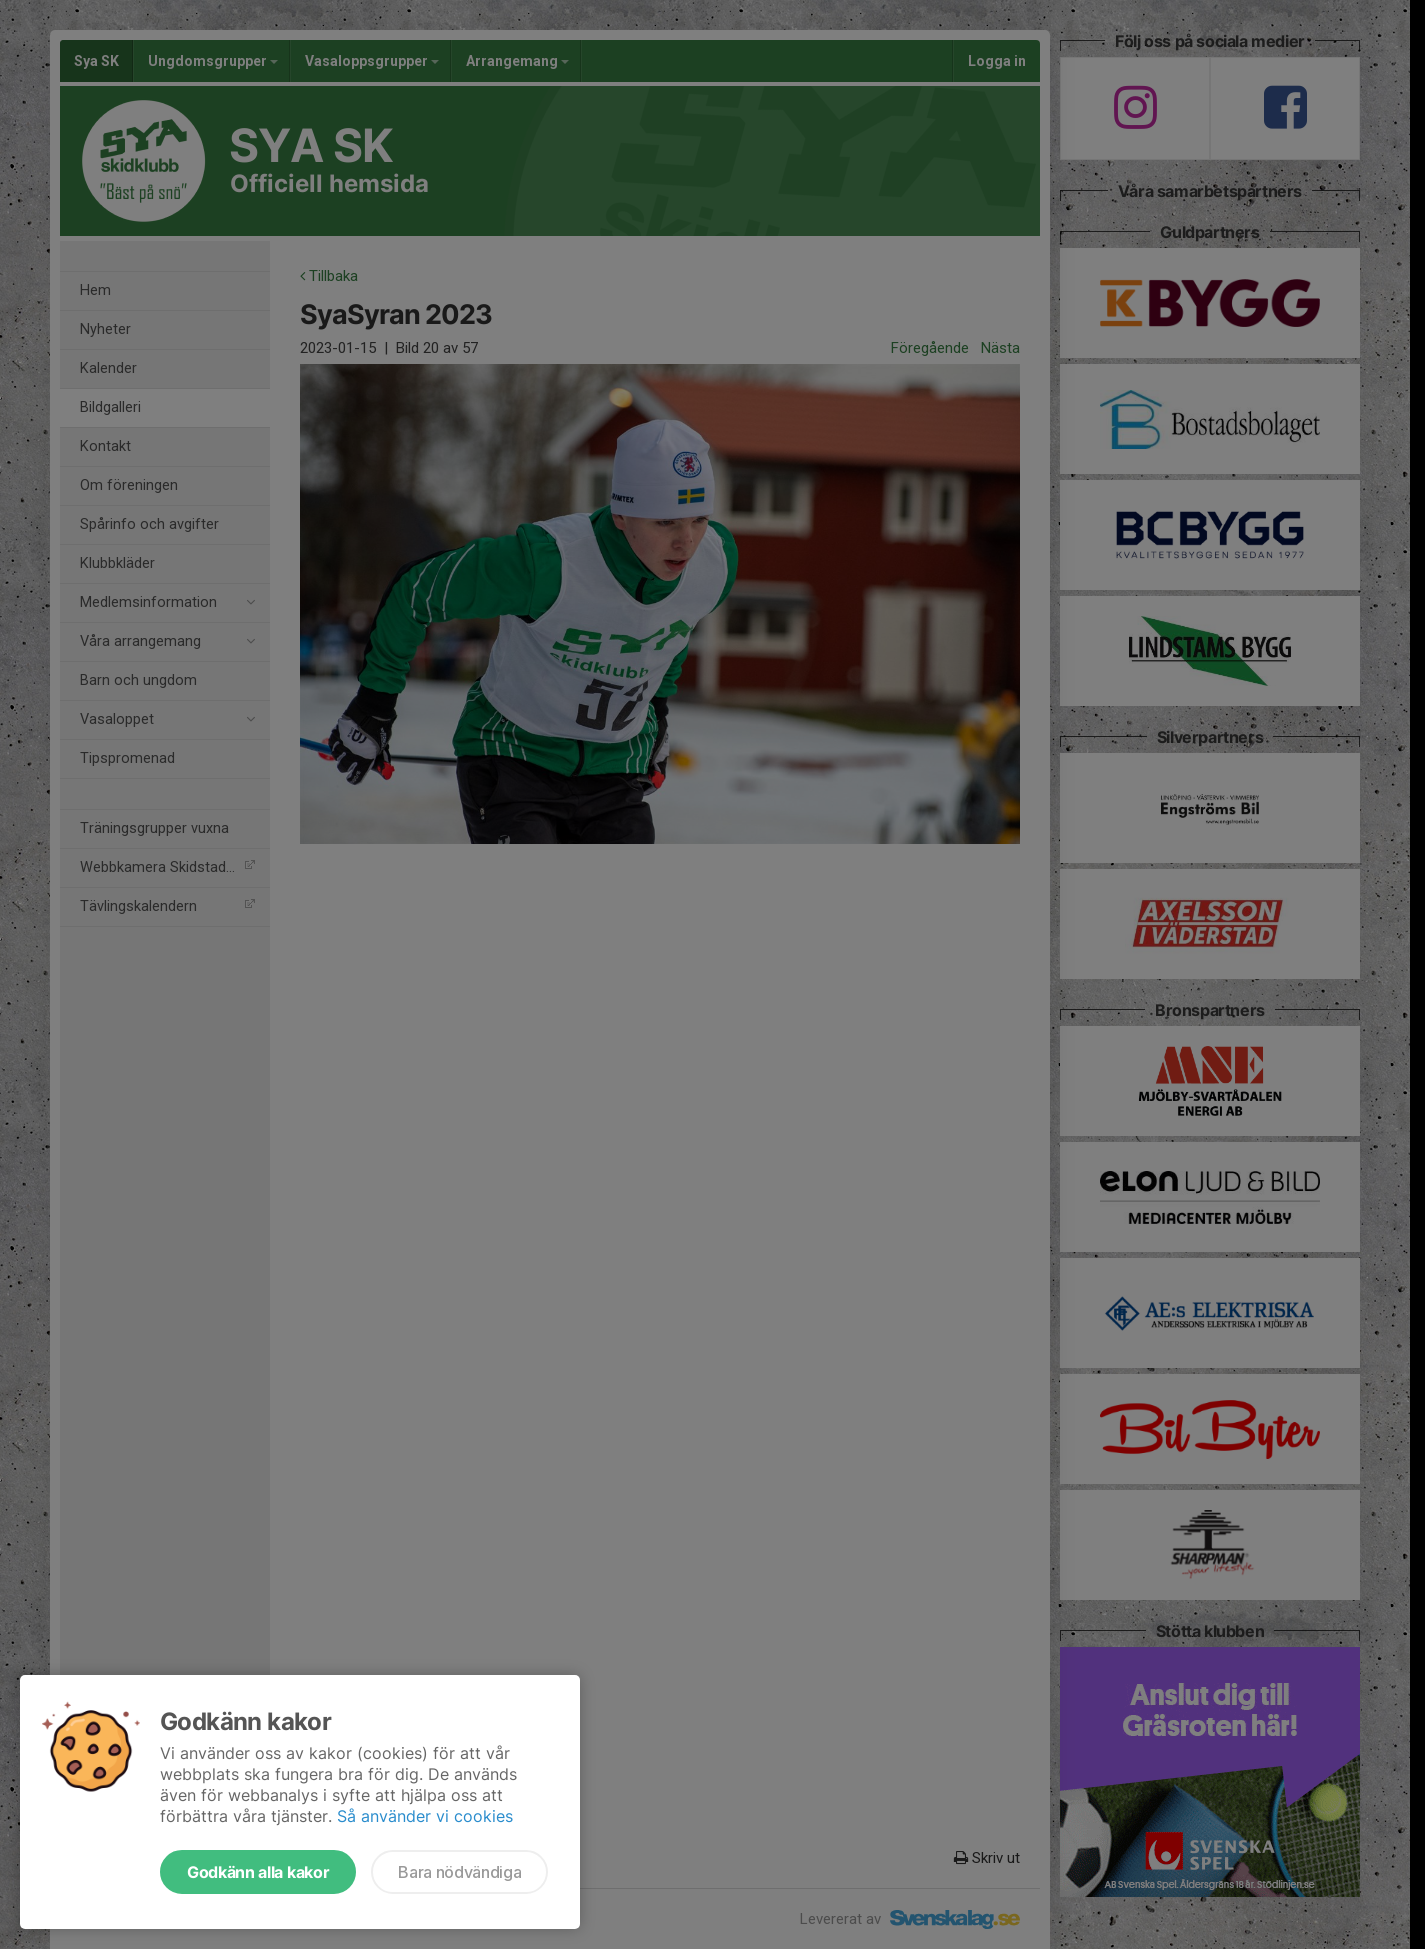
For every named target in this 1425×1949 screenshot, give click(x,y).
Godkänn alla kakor (258, 1872)
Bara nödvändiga (459, 1872)
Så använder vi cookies (425, 1816)
